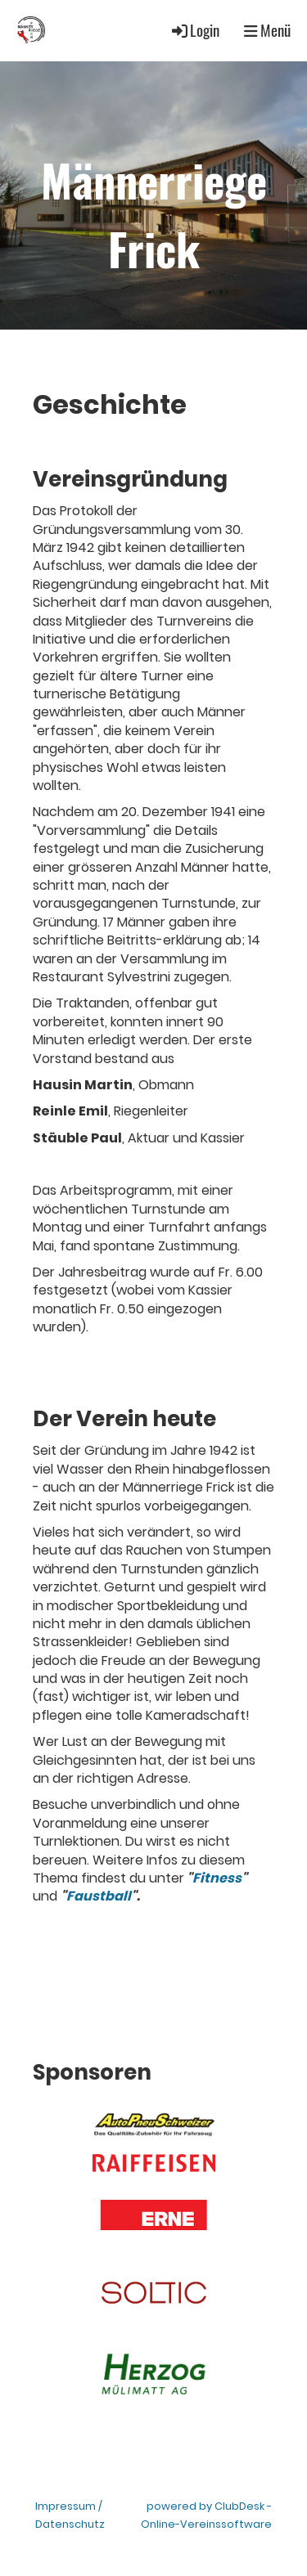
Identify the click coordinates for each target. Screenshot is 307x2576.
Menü (267, 30)
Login (194, 30)
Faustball (98, 1896)
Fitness (217, 1878)
